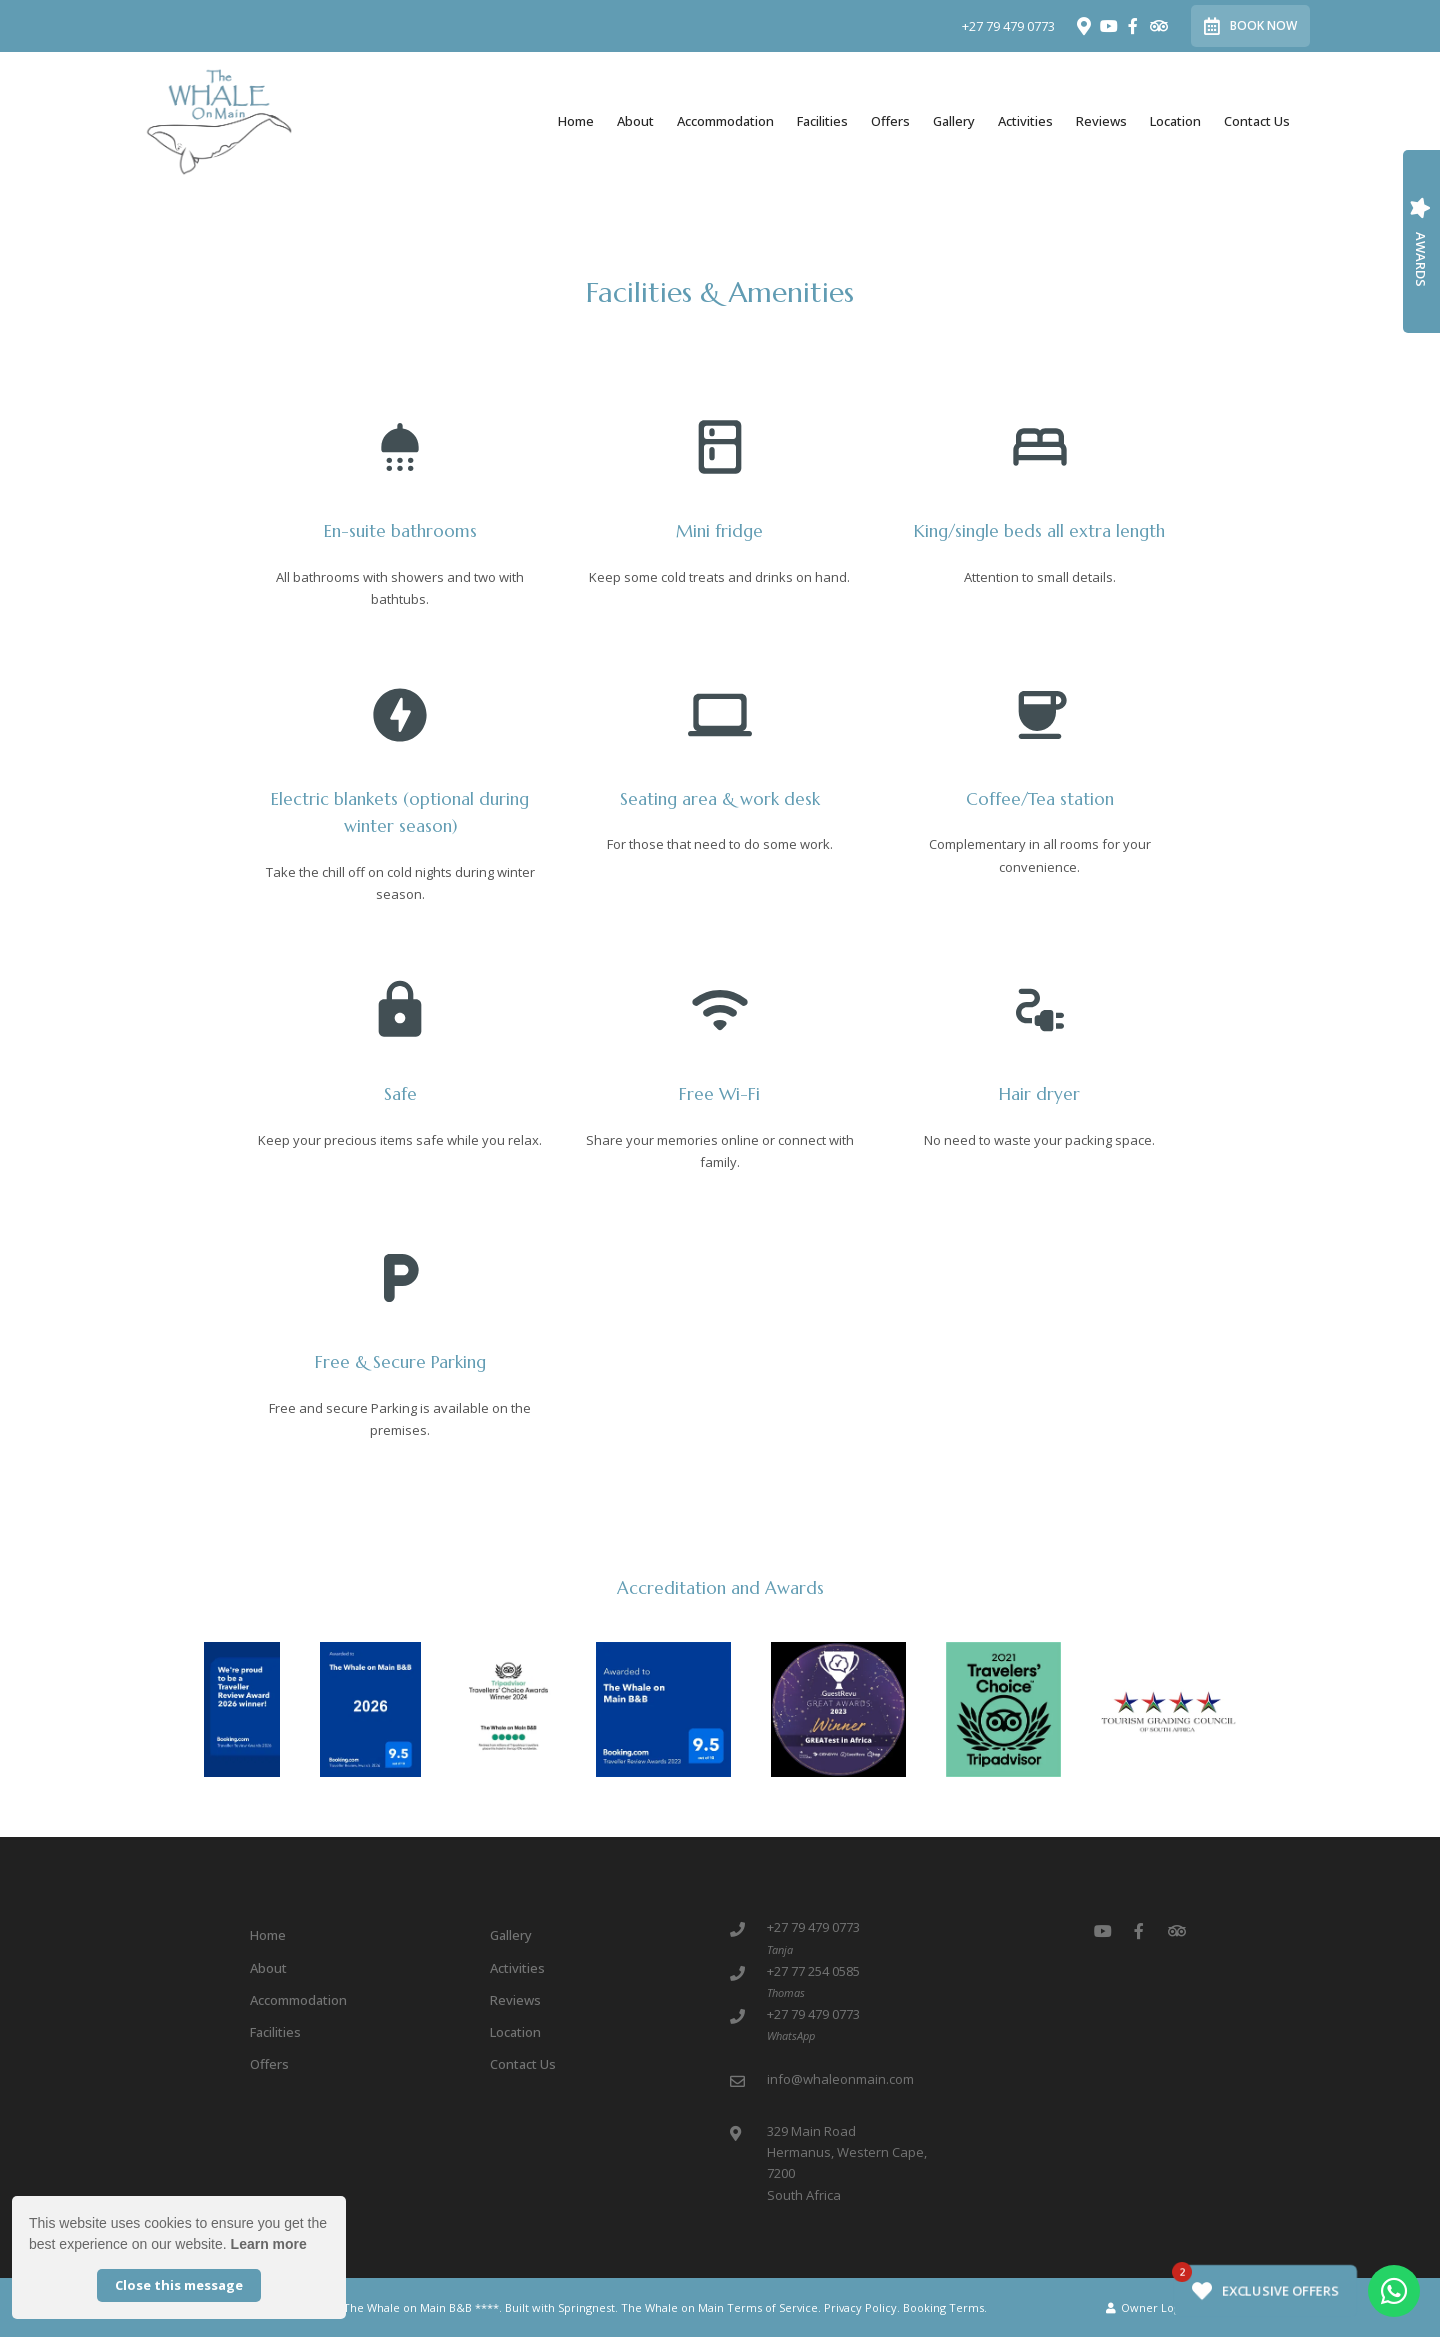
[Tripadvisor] (1158, 26)
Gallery (954, 121)
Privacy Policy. (862, 2307)
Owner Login (1148, 2307)
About (635, 121)
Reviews (1101, 121)
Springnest (586, 2307)
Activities (1025, 121)
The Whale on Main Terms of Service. (721, 2307)
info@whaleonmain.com (840, 2079)
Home (576, 121)
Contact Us (1257, 121)
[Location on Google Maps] (1083, 25)
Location (1175, 121)
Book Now (1250, 26)
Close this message (179, 2285)
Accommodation (725, 121)
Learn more (269, 2244)
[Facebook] (1133, 26)
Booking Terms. (945, 2307)
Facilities (822, 121)
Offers (890, 121)
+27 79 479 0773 (1008, 26)
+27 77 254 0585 (813, 1971)
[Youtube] (1108, 26)
